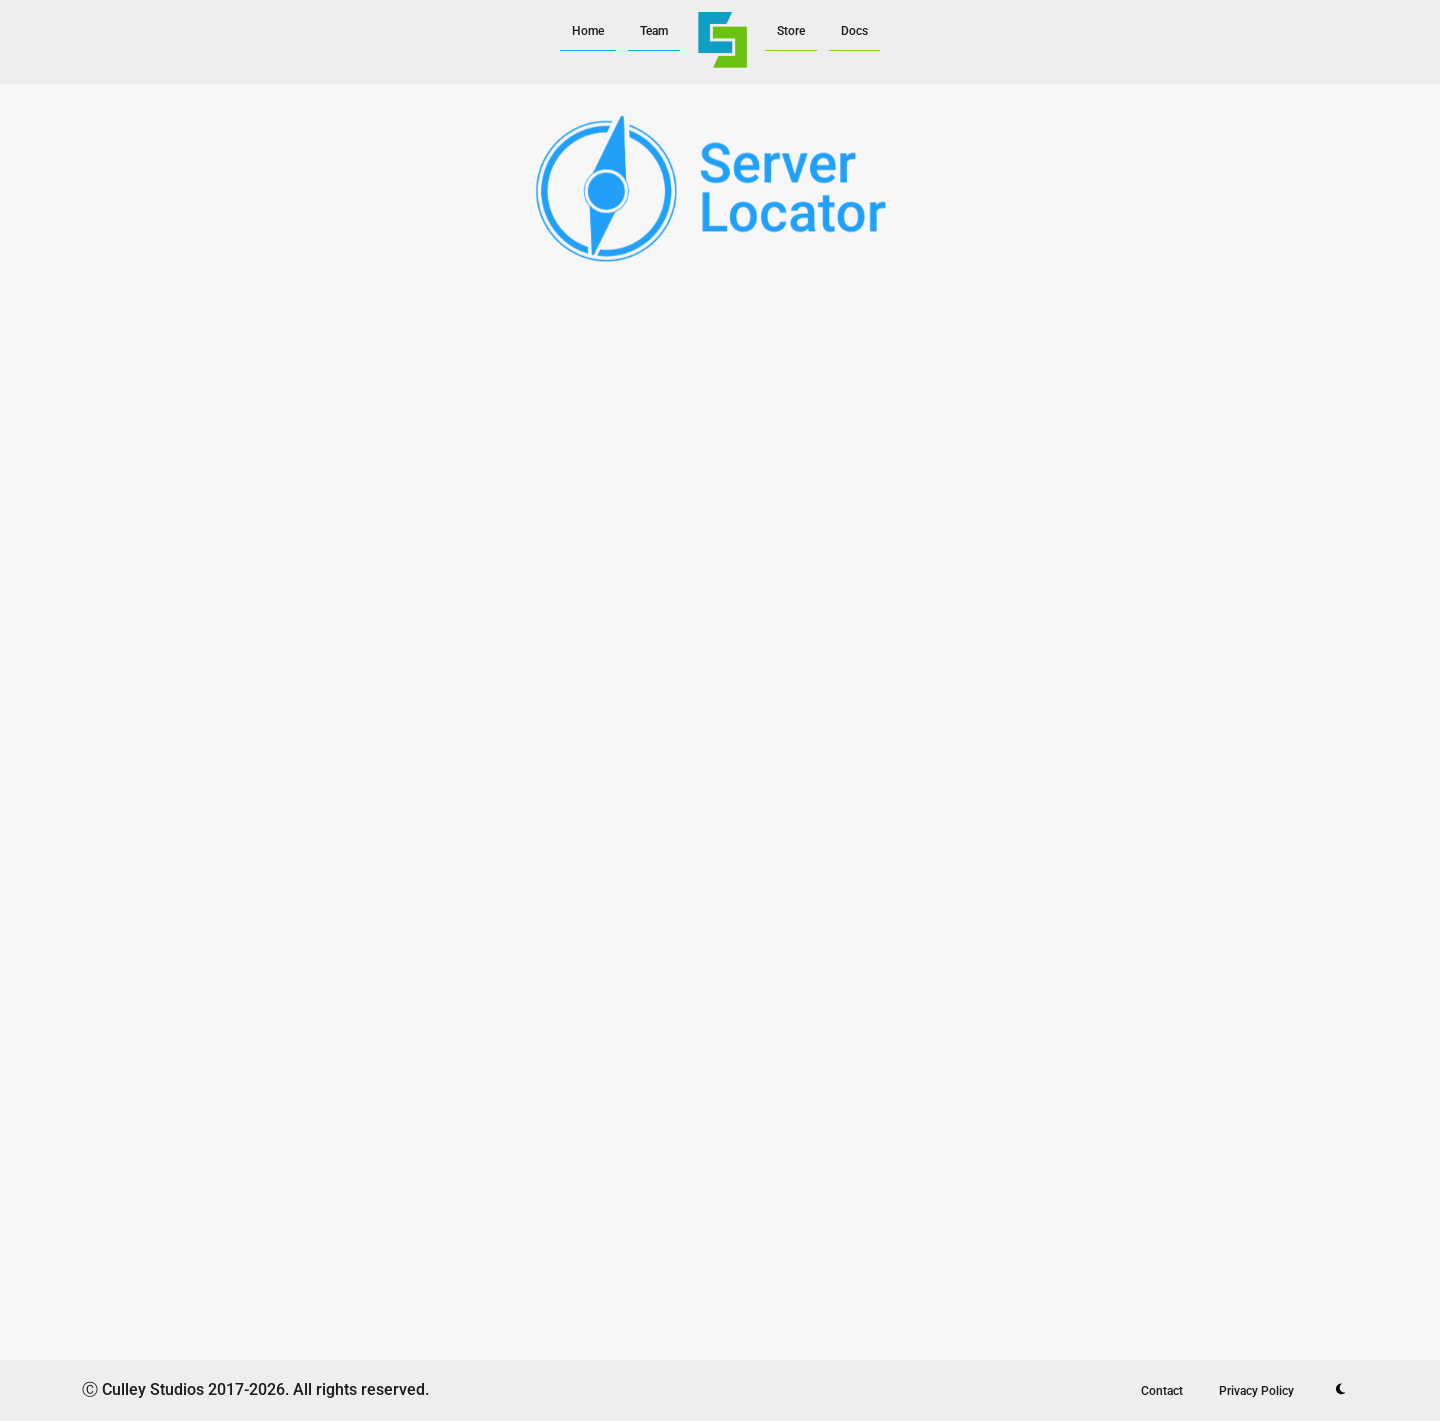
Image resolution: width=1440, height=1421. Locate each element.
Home (588, 31)
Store (791, 31)
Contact (1162, 1391)
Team (654, 31)
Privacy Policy (1256, 1391)
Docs (854, 31)
